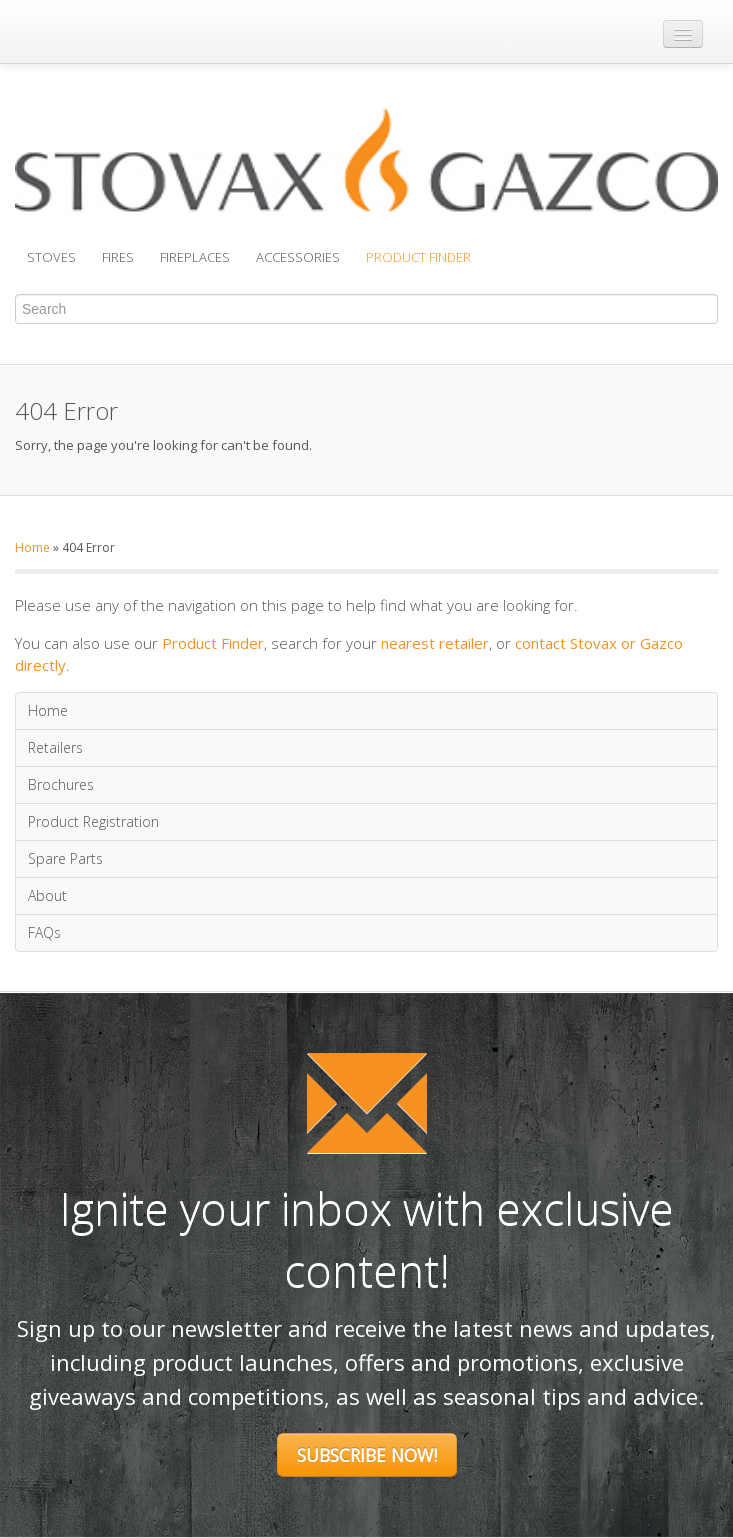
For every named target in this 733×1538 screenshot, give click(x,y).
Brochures (61, 784)
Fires (118, 257)
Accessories (298, 257)
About (47, 895)
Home (32, 547)
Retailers (55, 747)
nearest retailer (435, 643)
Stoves (51, 257)
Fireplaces (195, 257)
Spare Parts (65, 858)
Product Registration (93, 821)
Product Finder (418, 257)
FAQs (44, 932)
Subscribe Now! (367, 1455)
